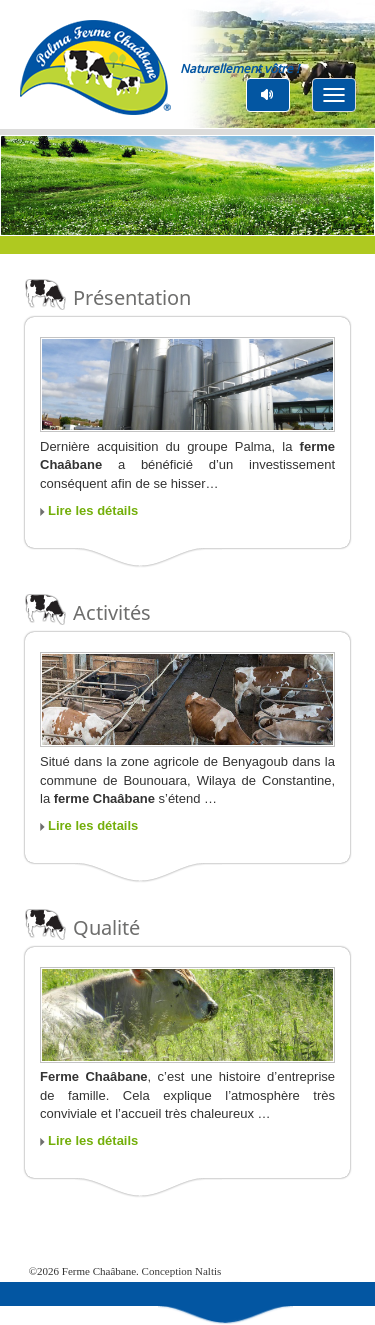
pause (268, 94)
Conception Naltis (182, 1271)
